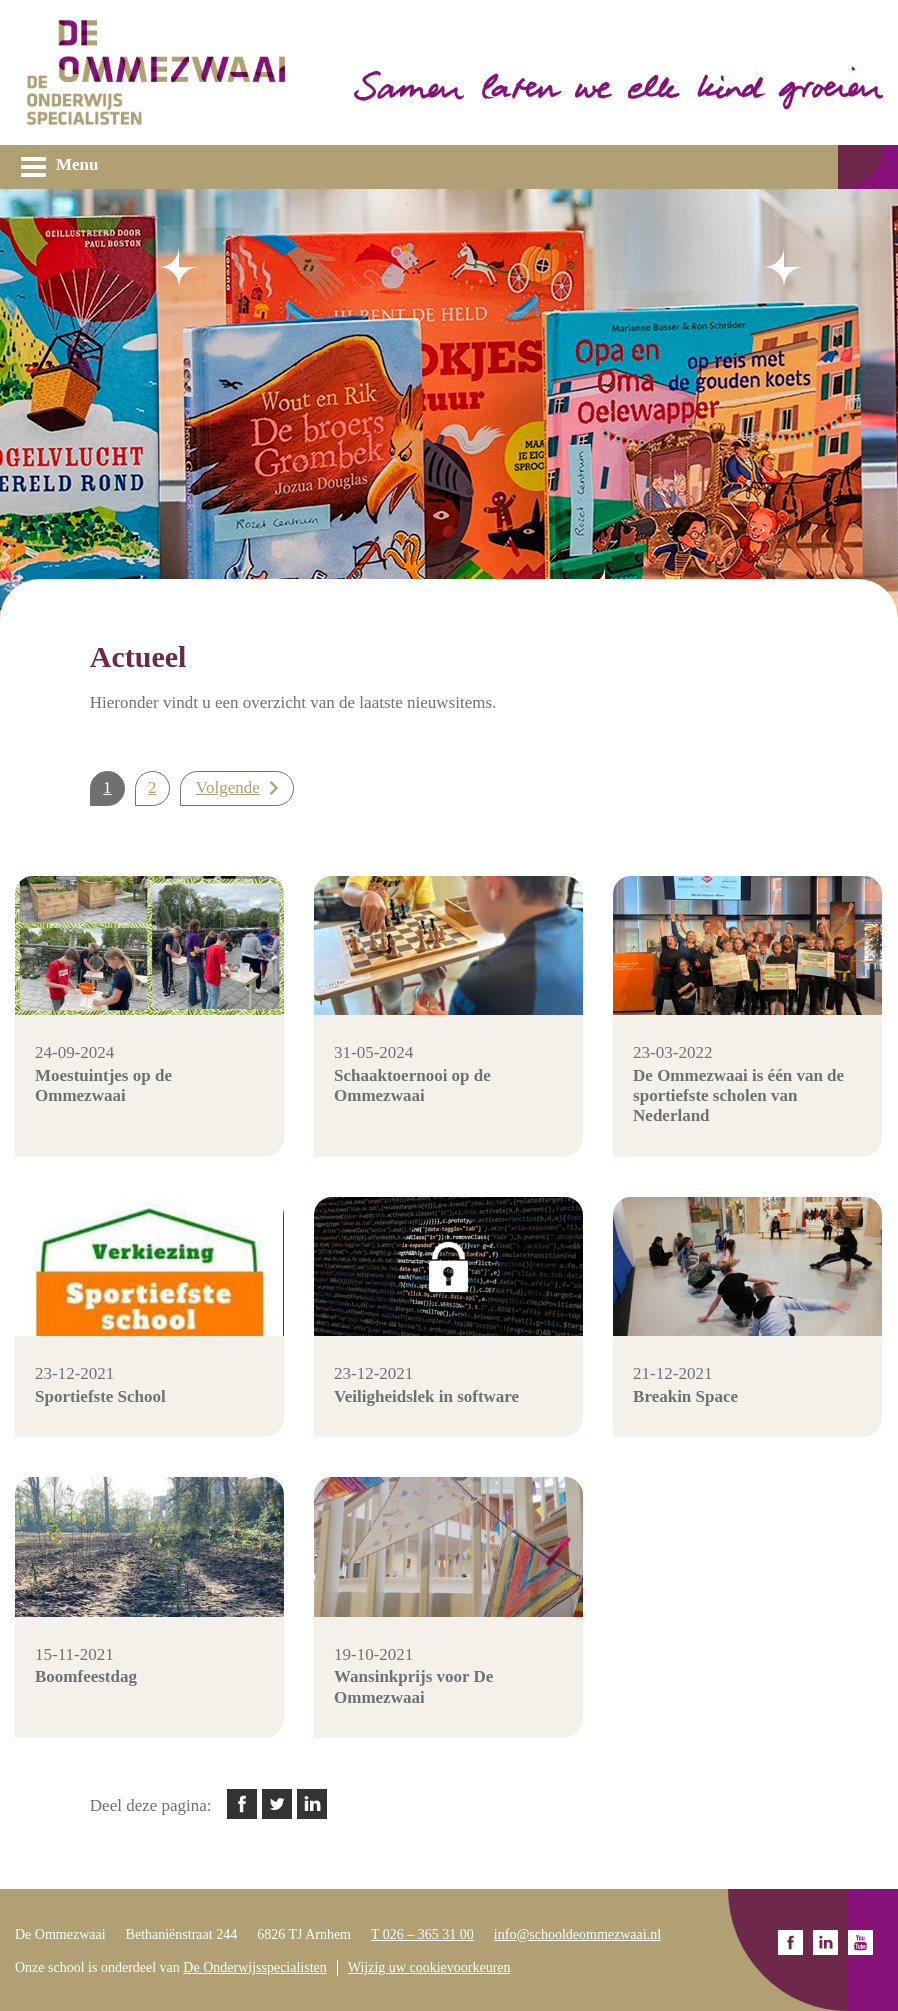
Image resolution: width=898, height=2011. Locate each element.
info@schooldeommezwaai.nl (577, 1934)
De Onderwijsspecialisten (254, 1967)
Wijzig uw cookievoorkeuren (429, 1967)
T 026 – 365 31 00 (422, 1934)
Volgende (228, 787)
